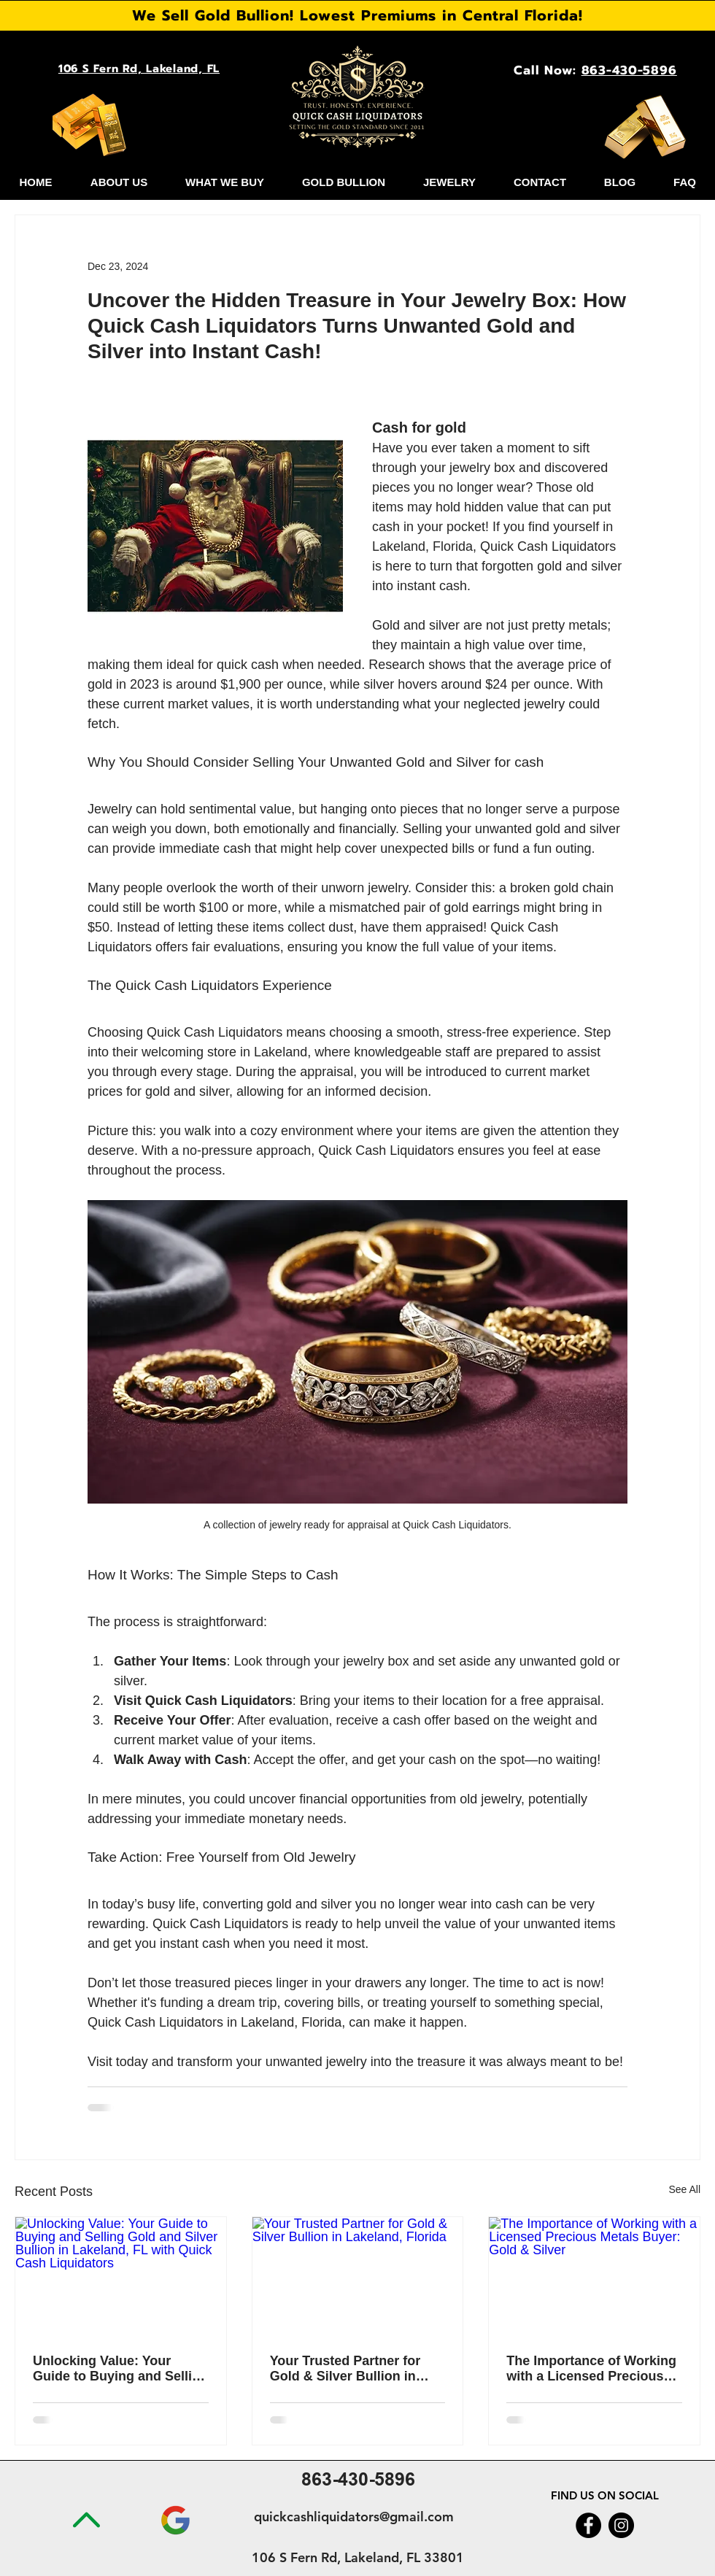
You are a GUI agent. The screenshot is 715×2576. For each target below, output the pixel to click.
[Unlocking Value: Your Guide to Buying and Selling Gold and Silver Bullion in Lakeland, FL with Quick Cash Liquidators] (120, 2276)
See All (684, 2189)
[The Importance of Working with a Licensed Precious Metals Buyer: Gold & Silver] (594, 2276)
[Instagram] (621, 2525)
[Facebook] (588, 2525)
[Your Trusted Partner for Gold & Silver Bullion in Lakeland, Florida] (357, 2276)
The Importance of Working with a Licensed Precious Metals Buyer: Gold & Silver (592, 2368)
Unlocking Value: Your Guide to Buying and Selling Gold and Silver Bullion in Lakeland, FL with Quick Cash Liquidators (120, 2368)
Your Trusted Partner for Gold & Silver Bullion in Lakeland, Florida (345, 2368)
